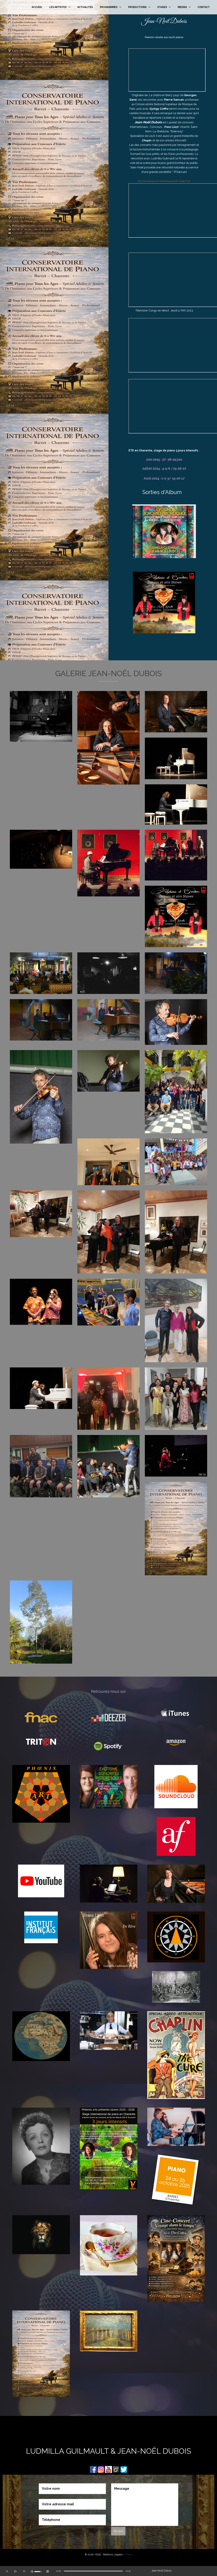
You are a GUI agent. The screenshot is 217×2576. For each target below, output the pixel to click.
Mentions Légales (112, 2554)
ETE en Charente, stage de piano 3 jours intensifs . (164, 450)
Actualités (85, 7)
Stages (162, 7)
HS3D (98, 2554)
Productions (137, 7)
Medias (182, 7)
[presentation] (65, 2533)
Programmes (108, 7)
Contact (204, 7)
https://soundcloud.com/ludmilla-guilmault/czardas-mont (164, 181)
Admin (128, 2554)
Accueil (37, 7)
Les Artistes (58, 7)
